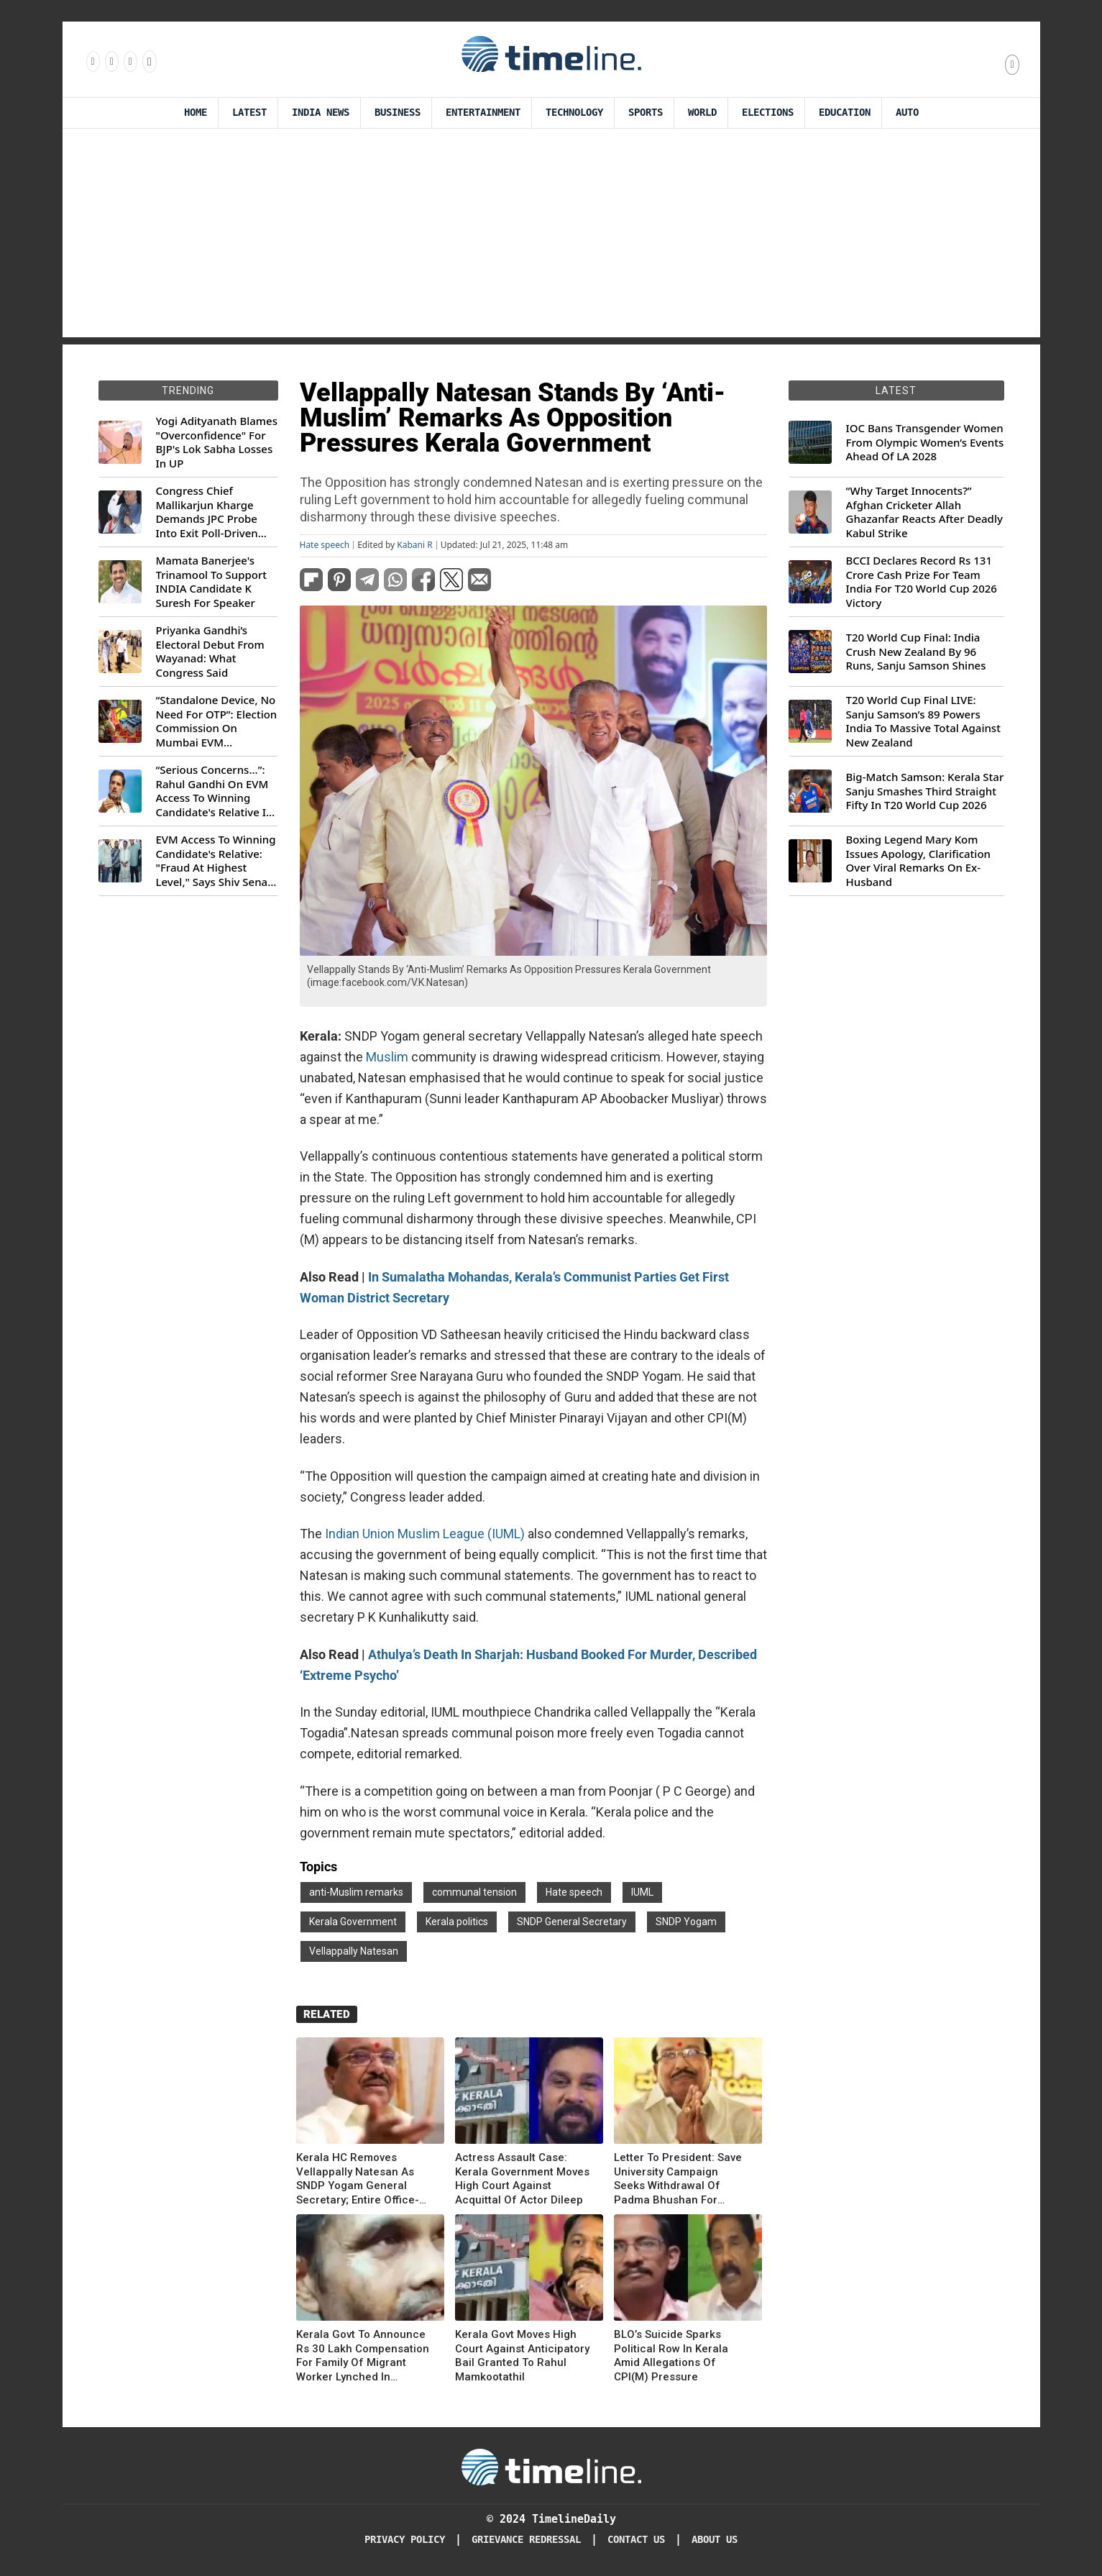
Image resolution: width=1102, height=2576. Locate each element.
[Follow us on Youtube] (148, 61)
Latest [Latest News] (249, 112)
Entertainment (483, 112)
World (702, 112)
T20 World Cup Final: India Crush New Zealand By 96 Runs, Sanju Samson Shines (916, 651)
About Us (715, 2539)
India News (320, 112)
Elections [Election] (768, 112)
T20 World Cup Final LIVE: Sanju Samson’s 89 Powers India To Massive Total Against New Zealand (923, 721)
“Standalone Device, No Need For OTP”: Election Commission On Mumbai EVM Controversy (216, 721)
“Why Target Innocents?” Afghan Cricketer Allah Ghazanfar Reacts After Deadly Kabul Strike (924, 512)
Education (845, 112)
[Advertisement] (551, 236)
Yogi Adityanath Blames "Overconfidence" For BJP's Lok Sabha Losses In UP (216, 442)
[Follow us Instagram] (111, 61)
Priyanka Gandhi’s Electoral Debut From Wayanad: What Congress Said (210, 652)
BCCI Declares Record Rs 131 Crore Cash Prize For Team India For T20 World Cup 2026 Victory (921, 582)
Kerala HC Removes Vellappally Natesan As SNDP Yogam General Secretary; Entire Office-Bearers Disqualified (357, 2179)
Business (398, 112)
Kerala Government (353, 1921)
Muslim (387, 1056)
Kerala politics (457, 1921)
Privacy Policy (404, 2539)
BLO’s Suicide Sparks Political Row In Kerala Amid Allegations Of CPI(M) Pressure (671, 2355)
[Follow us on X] (129, 61)
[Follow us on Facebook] (92, 61)
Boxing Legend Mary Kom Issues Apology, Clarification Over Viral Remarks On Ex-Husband (918, 861)
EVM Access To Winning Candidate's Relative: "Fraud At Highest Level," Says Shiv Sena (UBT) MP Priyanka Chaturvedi (216, 861)
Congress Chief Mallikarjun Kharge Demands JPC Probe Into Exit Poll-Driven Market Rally (207, 512)
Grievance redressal (526, 2539)
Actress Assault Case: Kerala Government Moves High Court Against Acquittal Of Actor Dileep (522, 2178)
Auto (907, 112)
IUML (642, 1892)
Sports (645, 112)
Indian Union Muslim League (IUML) (425, 1533)
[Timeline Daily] (551, 2465)
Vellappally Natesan (353, 1951)
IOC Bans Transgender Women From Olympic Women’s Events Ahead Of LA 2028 (925, 442)
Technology (574, 112)
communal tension (474, 1892)
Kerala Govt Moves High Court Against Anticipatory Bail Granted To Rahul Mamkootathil (522, 2355)
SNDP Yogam (686, 1921)
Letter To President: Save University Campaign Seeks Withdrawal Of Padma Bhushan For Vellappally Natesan (678, 2179)
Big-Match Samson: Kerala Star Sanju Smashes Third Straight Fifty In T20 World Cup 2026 (925, 791)
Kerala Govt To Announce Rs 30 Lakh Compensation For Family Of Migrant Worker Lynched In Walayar (362, 2356)
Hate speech (325, 545)
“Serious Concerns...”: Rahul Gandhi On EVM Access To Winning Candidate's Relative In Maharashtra (214, 791)
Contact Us (636, 2539)
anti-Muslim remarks (356, 1892)
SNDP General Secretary (572, 1921)
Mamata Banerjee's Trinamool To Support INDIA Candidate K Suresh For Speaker (211, 582)
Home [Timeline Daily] (195, 112)
